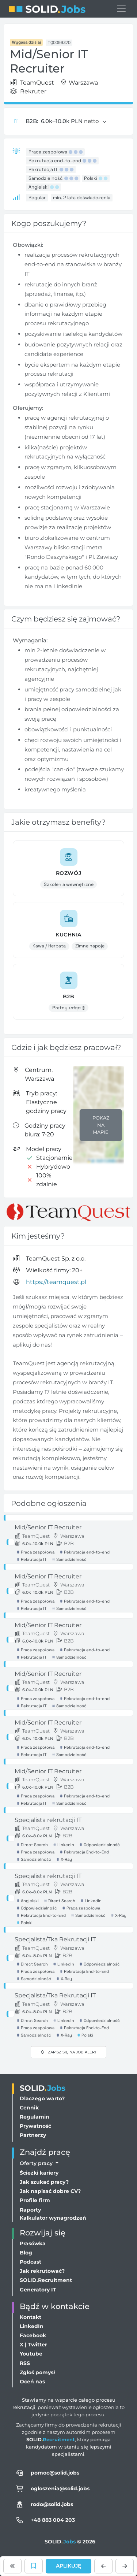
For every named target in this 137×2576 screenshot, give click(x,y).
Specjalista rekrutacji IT (48, 1819)
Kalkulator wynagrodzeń (53, 2218)
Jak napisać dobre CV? (50, 2191)
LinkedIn (31, 2326)
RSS (25, 2363)
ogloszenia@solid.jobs (60, 2488)
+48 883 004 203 (53, 2520)
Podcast (30, 2261)
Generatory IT (38, 2289)
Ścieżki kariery (39, 2172)
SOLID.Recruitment (46, 2280)
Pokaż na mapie (100, 1125)
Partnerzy (33, 2135)
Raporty (30, 2209)
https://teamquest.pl (56, 1281)
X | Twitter (33, 2344)
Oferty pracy (37, 2163)
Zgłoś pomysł (37, 2372)
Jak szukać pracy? (44, 2182)
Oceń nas (32, 2381)
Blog (26, 2252)
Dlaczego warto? (42, 2098)
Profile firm (35, 2200)
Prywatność (35, 2126)
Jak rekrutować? (42, 2271)
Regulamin (34, 2116)
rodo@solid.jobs (52, 2504)
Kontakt (30, 2317)
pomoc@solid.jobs (55, 2472)
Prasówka (33, 2243)
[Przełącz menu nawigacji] (121, 9)
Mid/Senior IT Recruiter (48, 1527)
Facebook (33, 2335)
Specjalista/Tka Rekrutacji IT (55, 1939)
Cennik (29, 2107)
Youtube (31, 2353)
